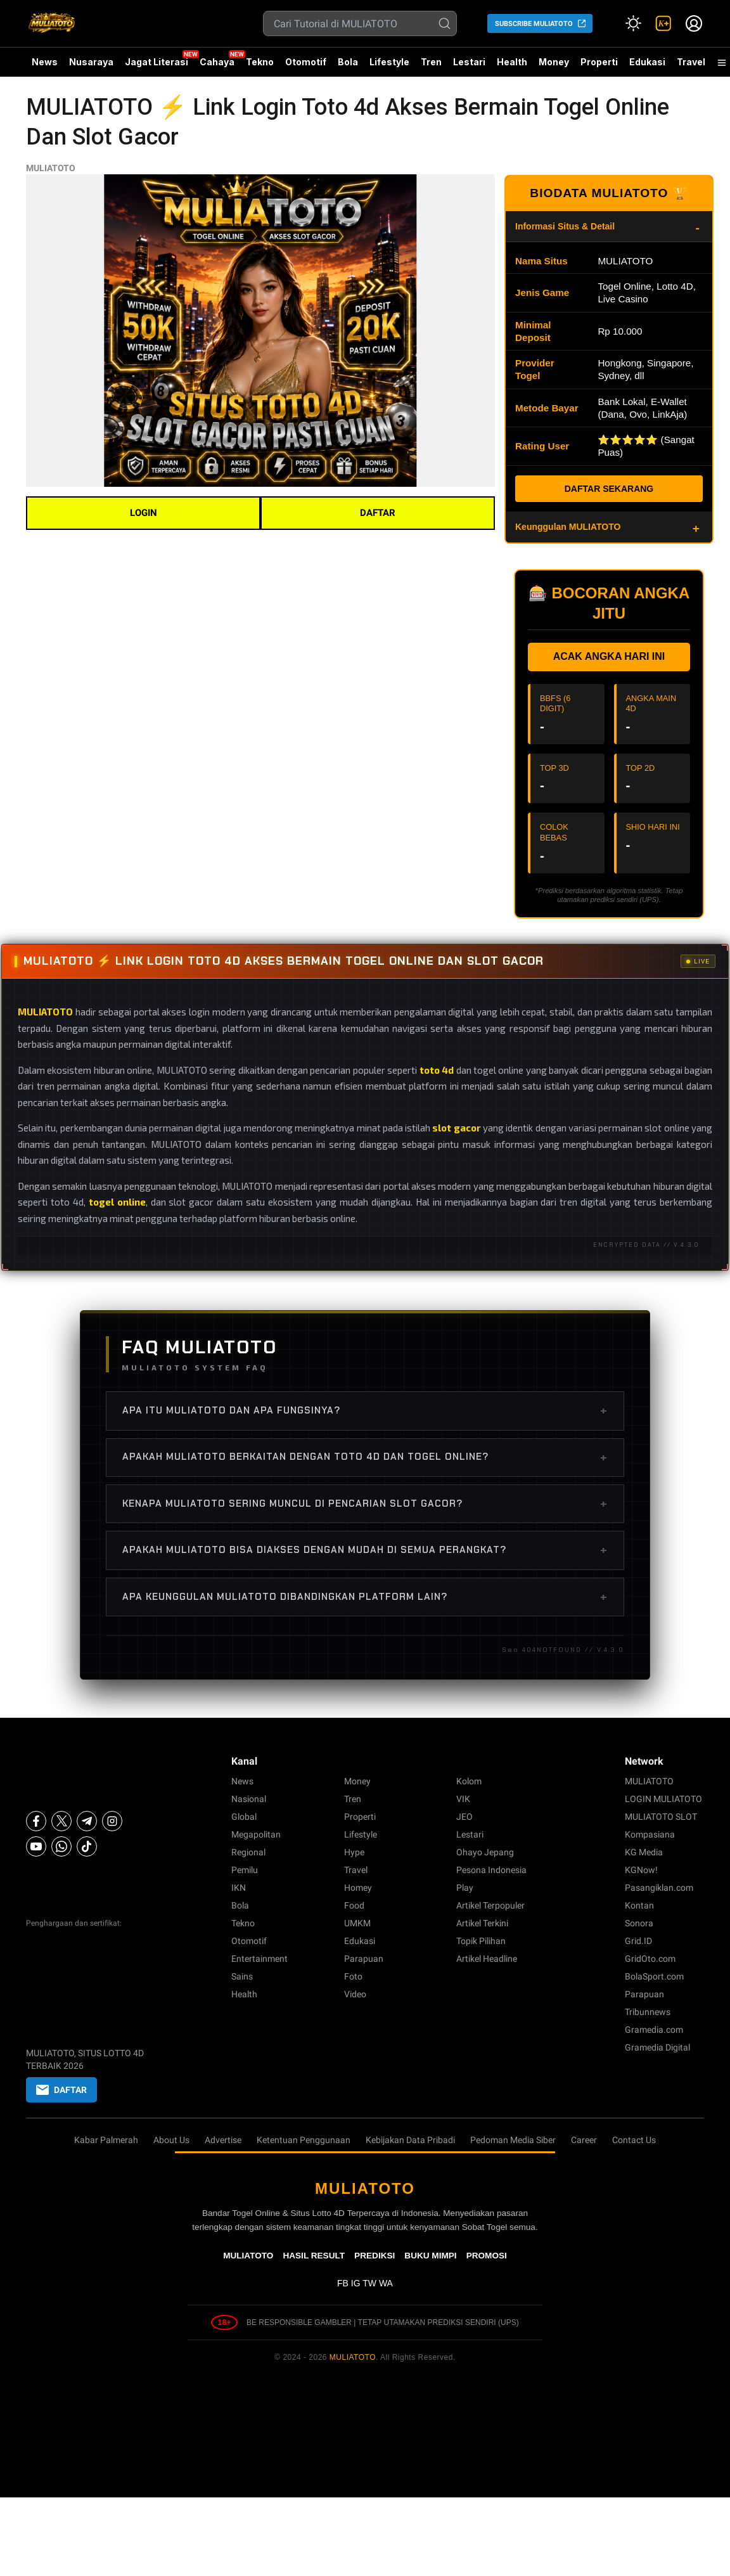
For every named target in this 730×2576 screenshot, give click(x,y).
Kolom (469, 1781)
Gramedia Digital (657, 2047)
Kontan (639, 1905)
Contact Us (634, 2140)
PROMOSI (486, 2255)
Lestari (469, 66)
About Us (171, 2140)
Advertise (223, 2140)
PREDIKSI (374, 2255)
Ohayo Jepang (485, 1852)
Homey (358, 1888)
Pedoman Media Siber (513, 2140)
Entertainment (259, 1959)
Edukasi (647, 61)
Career (584, 2140)
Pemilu (244, 1870)
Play (464, 1888)
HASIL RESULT (314, 2255)
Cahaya (217, 61)
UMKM (357, 1923)
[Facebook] (36, 1821)
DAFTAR (377, 512)
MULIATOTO (50, 168)
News (45, 61)
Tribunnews (647, 2012)
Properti (599, 61)
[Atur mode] (633, 23)
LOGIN (143, 512)
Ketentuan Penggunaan (303, 2140)
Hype (354, 1852)
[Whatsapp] (61, 1846)
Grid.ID (638, 1941)
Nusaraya (91, 61)
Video (355, 1994)
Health (512, 61)
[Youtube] (36, 1846)
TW (369, 2283)
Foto (353, 1976)
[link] (663, 23)
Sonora (639, 1923)
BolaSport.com (654, 1976)
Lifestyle (389, 61)
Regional (248, 1852)
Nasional (248, 1799)
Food (354, 1905)
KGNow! (641, 1870)
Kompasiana (650, 1834)
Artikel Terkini (482, 1923)
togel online (117, 1202)
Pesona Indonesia (491, 1870)
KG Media (644, 1852)
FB (343, 2283)
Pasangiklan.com (659, 1888)
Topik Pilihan (481, 1941)
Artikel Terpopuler (490, 1905)
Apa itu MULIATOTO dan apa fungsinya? (365, 1410)
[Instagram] (112, 1821)
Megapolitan (256, 1834)
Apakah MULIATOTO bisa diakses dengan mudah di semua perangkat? (365, 1549)
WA (386, 2283)
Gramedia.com (654, 2030)
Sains (242, 1976)
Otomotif (305, 61)
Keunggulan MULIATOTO (567, 527)
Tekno (260, 61)
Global (244, 1817)
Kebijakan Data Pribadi (410, 2140)
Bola (348, 61)
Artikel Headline (486, 1959)
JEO (464, 1817)
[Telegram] (87, 1821)
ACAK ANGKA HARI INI (609, 656)
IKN (238, 1888)
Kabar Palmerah (106, 2140)
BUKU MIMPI (430, 2255)
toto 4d (436, 1070)
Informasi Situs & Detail (565, 226)
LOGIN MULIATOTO (663, 1799)
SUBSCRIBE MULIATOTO (534, 24)
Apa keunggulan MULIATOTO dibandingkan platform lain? (365, 1596)
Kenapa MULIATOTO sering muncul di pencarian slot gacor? (365, 1503)
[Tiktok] (87, 1846)
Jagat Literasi (156, 61)
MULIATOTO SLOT (661, 1817)
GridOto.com (650, 1959)
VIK (463, 1799)
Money (554, 61)
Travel (691, 61)
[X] (61, 1821)
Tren (431, 61)
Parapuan (363, 1959)
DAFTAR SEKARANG (609, 489)
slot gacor (456, 1127)
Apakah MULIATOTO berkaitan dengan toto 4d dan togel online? (365, 1457)
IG (356, 2283)
